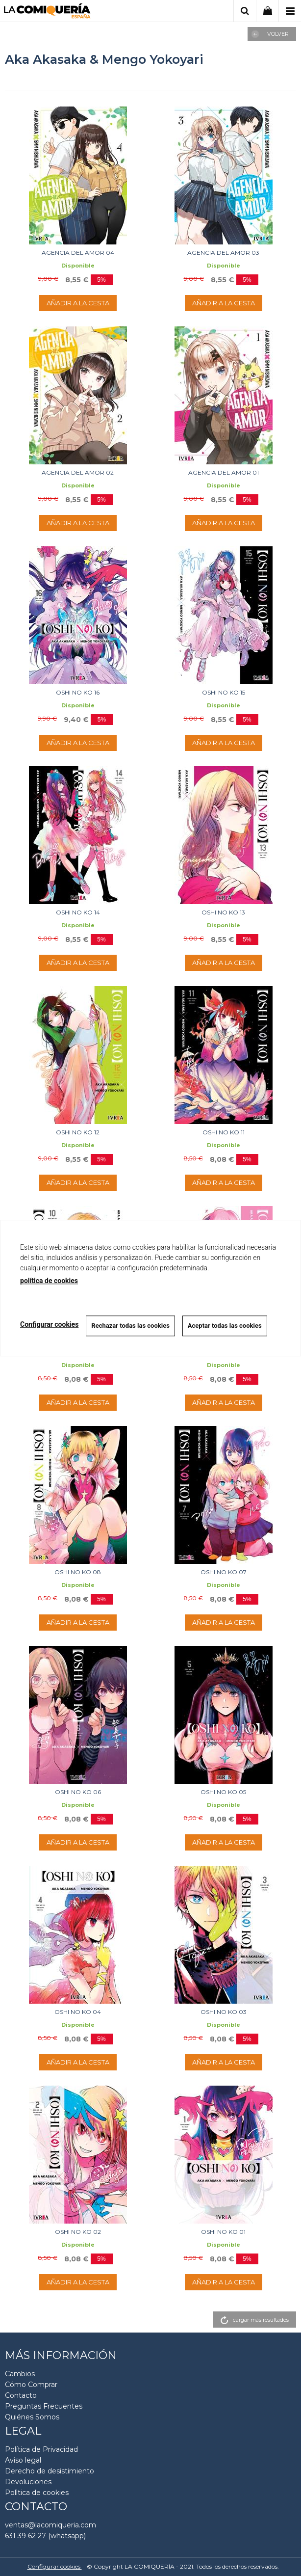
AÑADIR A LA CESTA (78, 303)
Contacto (21, 2395)
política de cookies (49, 1281)
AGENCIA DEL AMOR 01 (223, 472)
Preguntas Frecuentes (43, 2406)
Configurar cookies (54, 2566)
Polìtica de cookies (37, 2492)
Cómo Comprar (31, 2384)
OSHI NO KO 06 (78, 1792)
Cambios (20, 2373)
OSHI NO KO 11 (223, 1132)
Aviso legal (23, 2460)
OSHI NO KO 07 (224, 1572)
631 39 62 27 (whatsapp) (45, 2535)
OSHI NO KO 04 (77, 2011)
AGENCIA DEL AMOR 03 (223, 252)
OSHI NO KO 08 (77, 1572)
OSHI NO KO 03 (224, 2011)
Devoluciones (28, 2481)
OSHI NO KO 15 (223, 692)
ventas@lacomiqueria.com (50, 2525)
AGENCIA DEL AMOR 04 (78, 252)
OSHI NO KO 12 (78, 1132)
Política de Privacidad (41, 2449)
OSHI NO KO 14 (78, 912)
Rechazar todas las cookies (130, 1325)
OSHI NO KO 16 (78, 692)
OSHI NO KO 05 (223, 1792)
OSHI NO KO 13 (223, 912)
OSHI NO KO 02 (78, 2231)
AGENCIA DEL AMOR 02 (78, 472)
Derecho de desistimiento (49, 2471)
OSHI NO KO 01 (223, 2231)
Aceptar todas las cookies (225, 1325)
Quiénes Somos (32, 2417)
